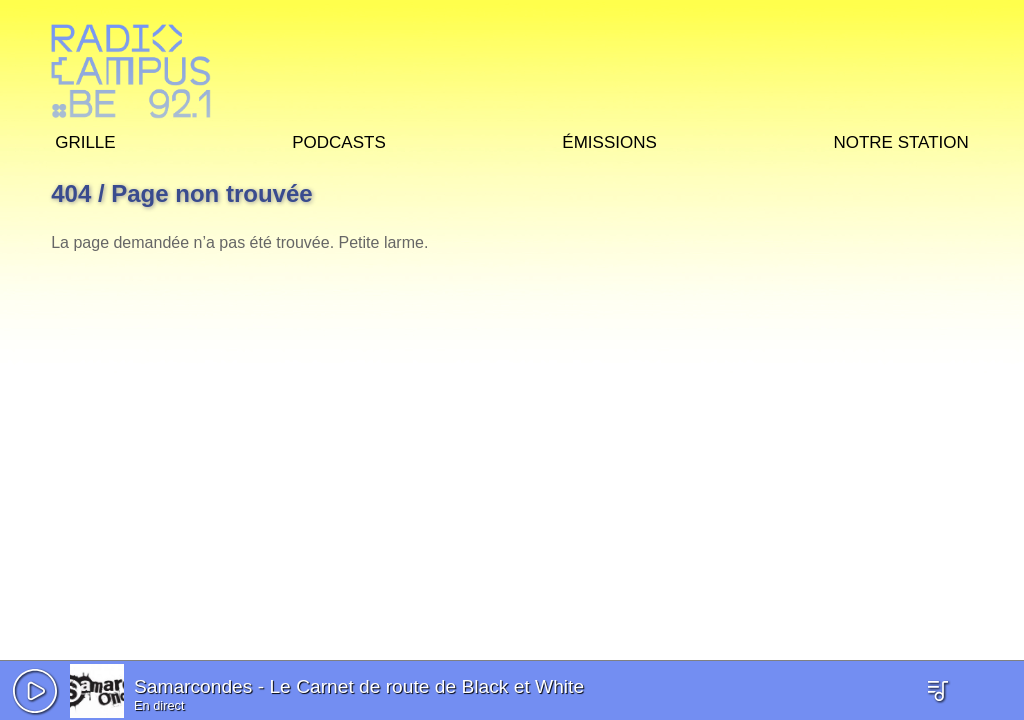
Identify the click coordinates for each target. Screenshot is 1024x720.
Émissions (609, 139)
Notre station (900, 139)
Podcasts (339, 139)
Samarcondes (193, 686)
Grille (85, 139)
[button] (35, 691)
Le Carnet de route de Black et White (426, 686)
